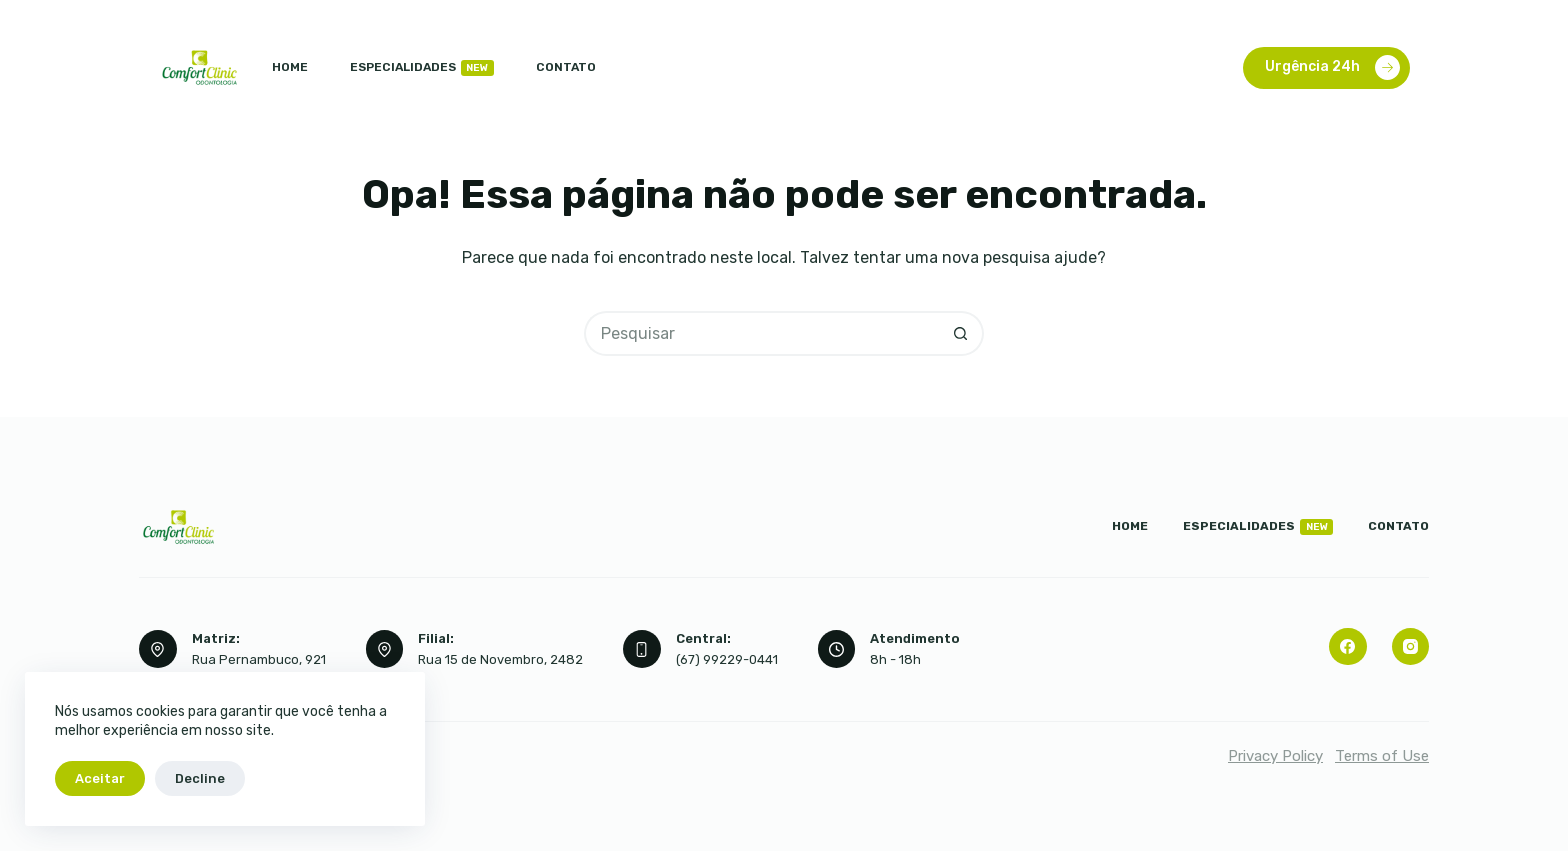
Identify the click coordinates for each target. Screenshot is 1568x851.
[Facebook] (1348, 647)
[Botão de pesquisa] (961, 333)
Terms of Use (1382, 756)
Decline (200, 778)
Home (290, 67)
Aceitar (100, 778)
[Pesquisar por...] (761, 333)
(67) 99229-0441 (727, 659)
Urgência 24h (1332, 67)
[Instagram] (1411, 647)
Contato (566, 67)
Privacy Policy (1275, 756)
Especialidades (422, 68)
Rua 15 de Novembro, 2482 (500, 659)
